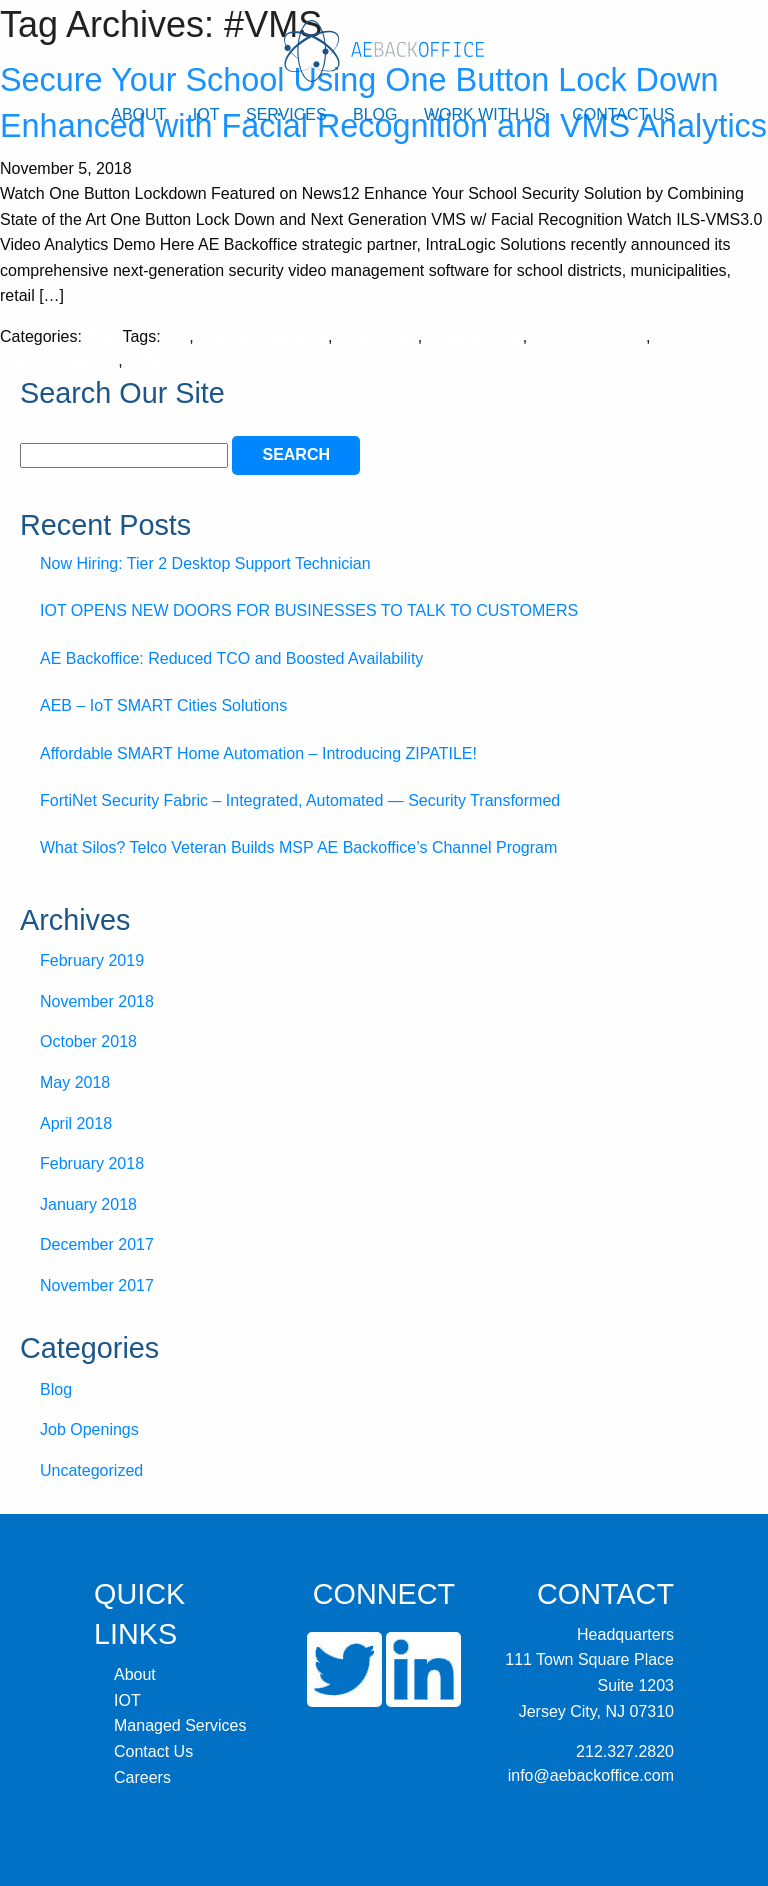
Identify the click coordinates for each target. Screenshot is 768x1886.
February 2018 (92, 1163)
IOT (206, 114)
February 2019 (92, 960)
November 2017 (97, 1285)
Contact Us (623, 114)
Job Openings (89, 1429)
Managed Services (180, 1725)
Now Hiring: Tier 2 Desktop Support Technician (205, 563)
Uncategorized (91, 1470)
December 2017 (97, 1244)
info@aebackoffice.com (591, 1775)
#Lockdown (377, 336)
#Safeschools (475, 336)
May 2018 (75, 1082)
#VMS (149, 360)
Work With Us (485, 114)
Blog (375, 114)
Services (286, 114)
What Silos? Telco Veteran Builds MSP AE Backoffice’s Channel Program (298, 847)
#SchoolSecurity (589, 336)
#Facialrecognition (263, 336)
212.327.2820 (625, 1751)
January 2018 (88, 1204)
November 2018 (97, 1001)
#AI (177, 336)
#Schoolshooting (59, 360)
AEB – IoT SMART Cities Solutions (163, 705)
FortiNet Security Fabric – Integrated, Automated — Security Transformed (300, 800)
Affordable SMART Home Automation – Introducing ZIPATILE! (258, 753)
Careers (142, 1777)
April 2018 (76, 1123)
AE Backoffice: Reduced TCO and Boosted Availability (231, 658)
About (138, 114)
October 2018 (88, 1041)
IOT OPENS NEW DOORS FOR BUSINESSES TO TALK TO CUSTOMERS (309, 610)
